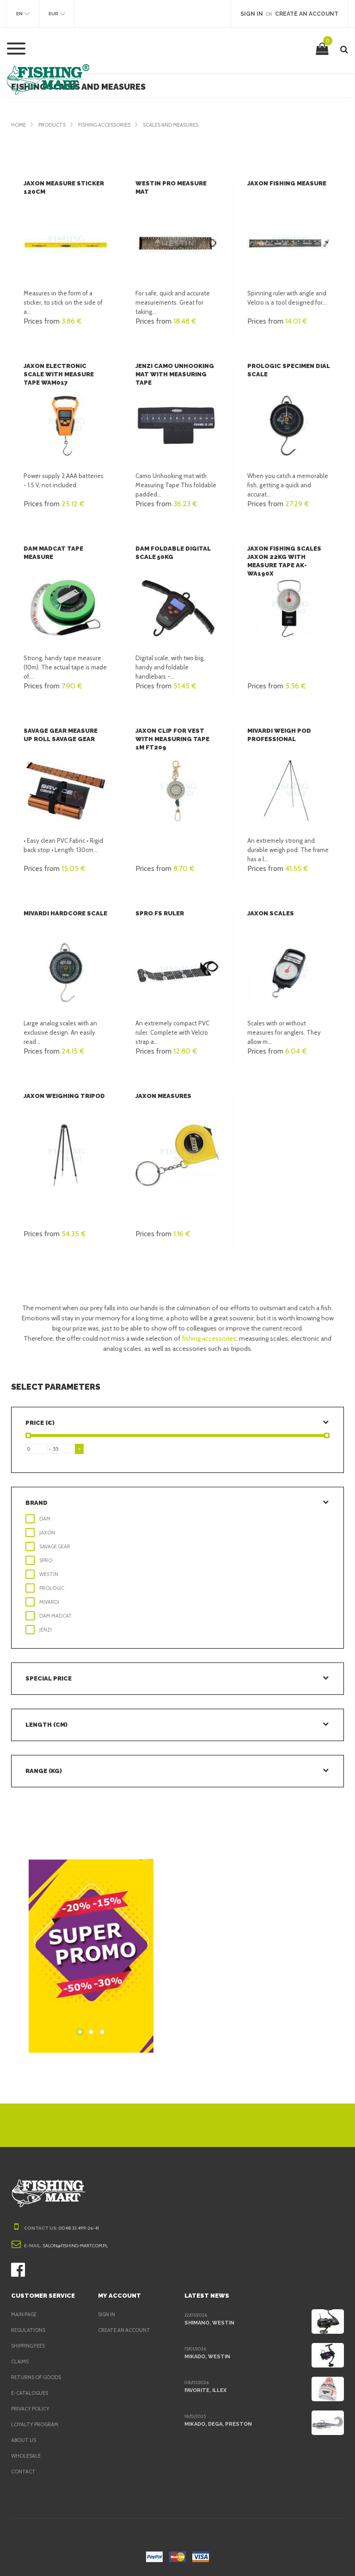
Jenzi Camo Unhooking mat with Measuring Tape (173, 374)
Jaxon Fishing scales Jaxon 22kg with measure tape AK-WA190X (289, 557)
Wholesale (27, 2456)
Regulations (29, 2330)
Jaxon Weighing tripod (62, 1095)
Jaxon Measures (163, 1095)
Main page (25, 2314)
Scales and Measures (183, 125)
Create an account (125, 2330)
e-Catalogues (30, 2393)
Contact (23, 2471)
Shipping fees (30, 2346)
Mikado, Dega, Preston (217, 2424)
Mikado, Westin (206, 2356)
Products (53, 125)
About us (24, 2440)
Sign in (107, 2314)
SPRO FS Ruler (159, 913)
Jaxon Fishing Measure (286, 183)
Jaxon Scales (270, 913)
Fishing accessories (110, 125)
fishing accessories (206, 1338)
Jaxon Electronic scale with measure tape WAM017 (65, 374)
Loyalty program (36, 2424)
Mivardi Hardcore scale (65, 913)
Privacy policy (32, 2408)
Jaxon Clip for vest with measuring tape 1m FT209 (175, 739)
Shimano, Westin (207, 2322)
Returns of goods (38, 2377)
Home (18, 125)
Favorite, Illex (205, 2390)
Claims (20, 2361)
